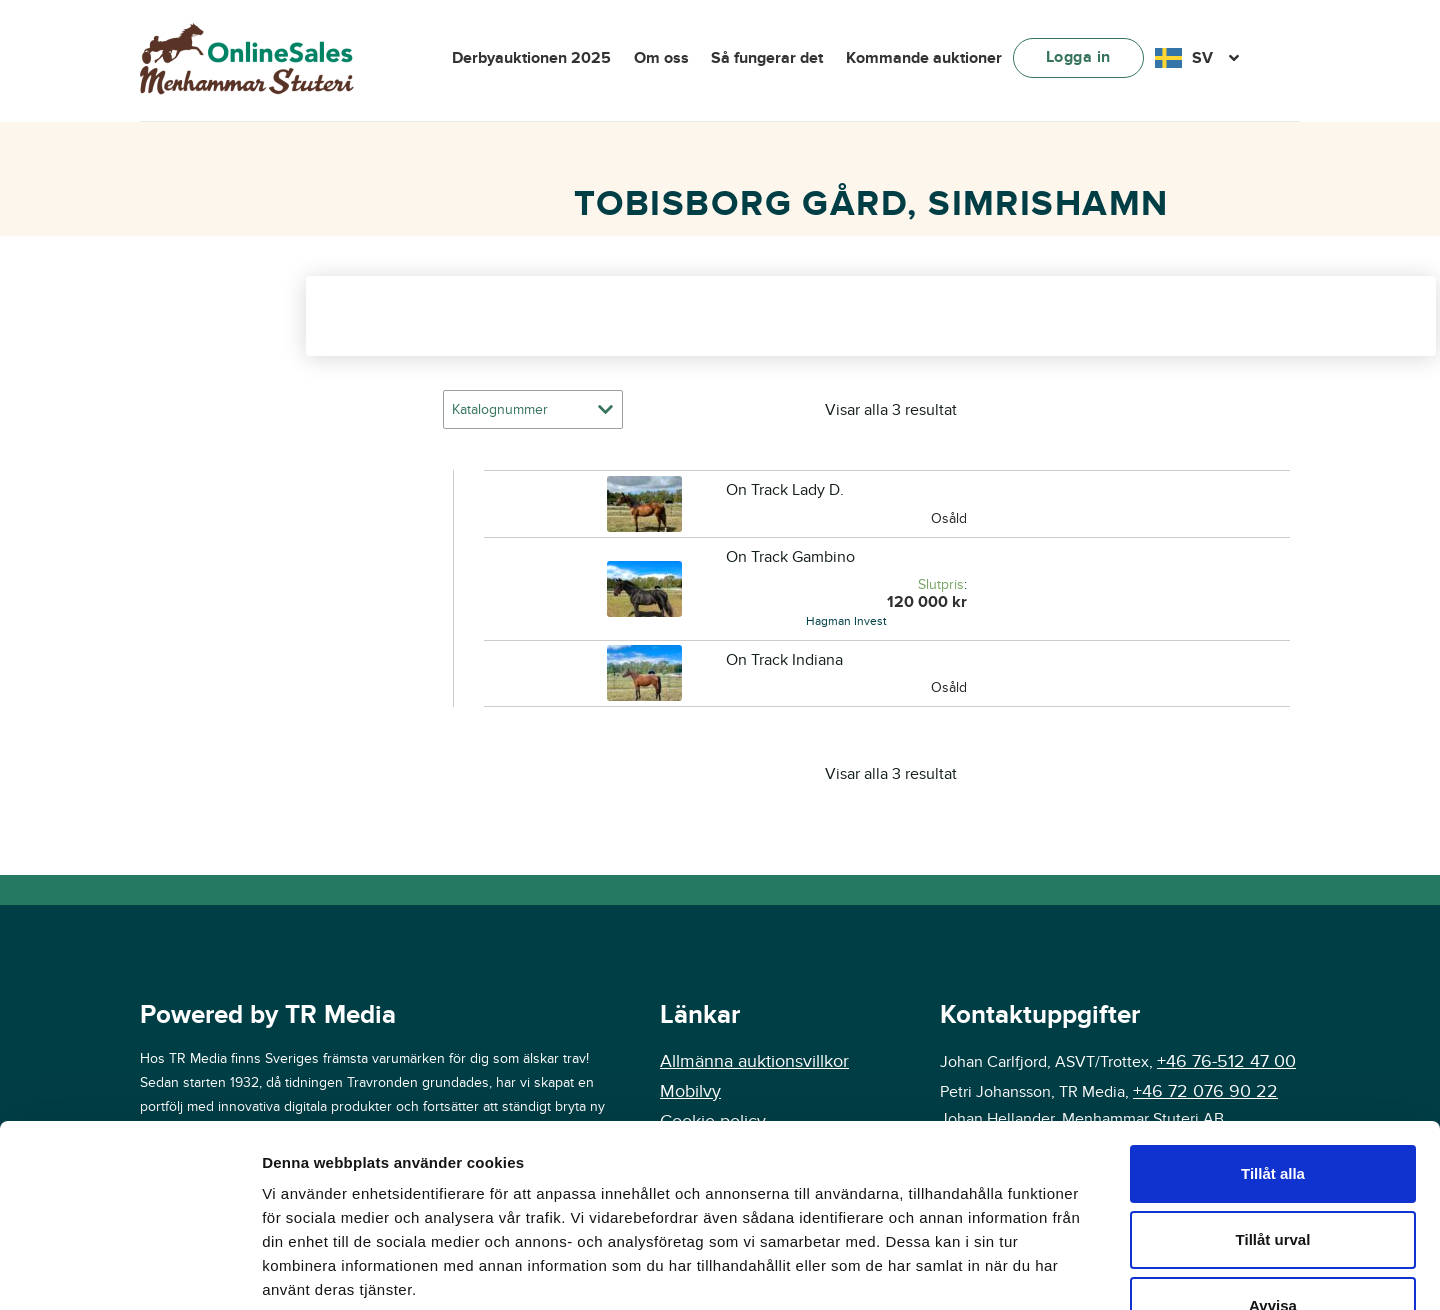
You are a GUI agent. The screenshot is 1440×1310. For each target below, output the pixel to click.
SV (1202, 58)
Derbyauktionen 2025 (531, 58)
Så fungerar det (767, 58)
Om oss (661, 58)
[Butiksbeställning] (533, 409)
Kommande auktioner (924, 58)
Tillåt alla (1273, 1002)
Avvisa (1273, 1134)
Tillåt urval (1273, 1068)
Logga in (1078, 57)
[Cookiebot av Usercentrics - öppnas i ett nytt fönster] (129, 1271)
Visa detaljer (1280, 1270)
